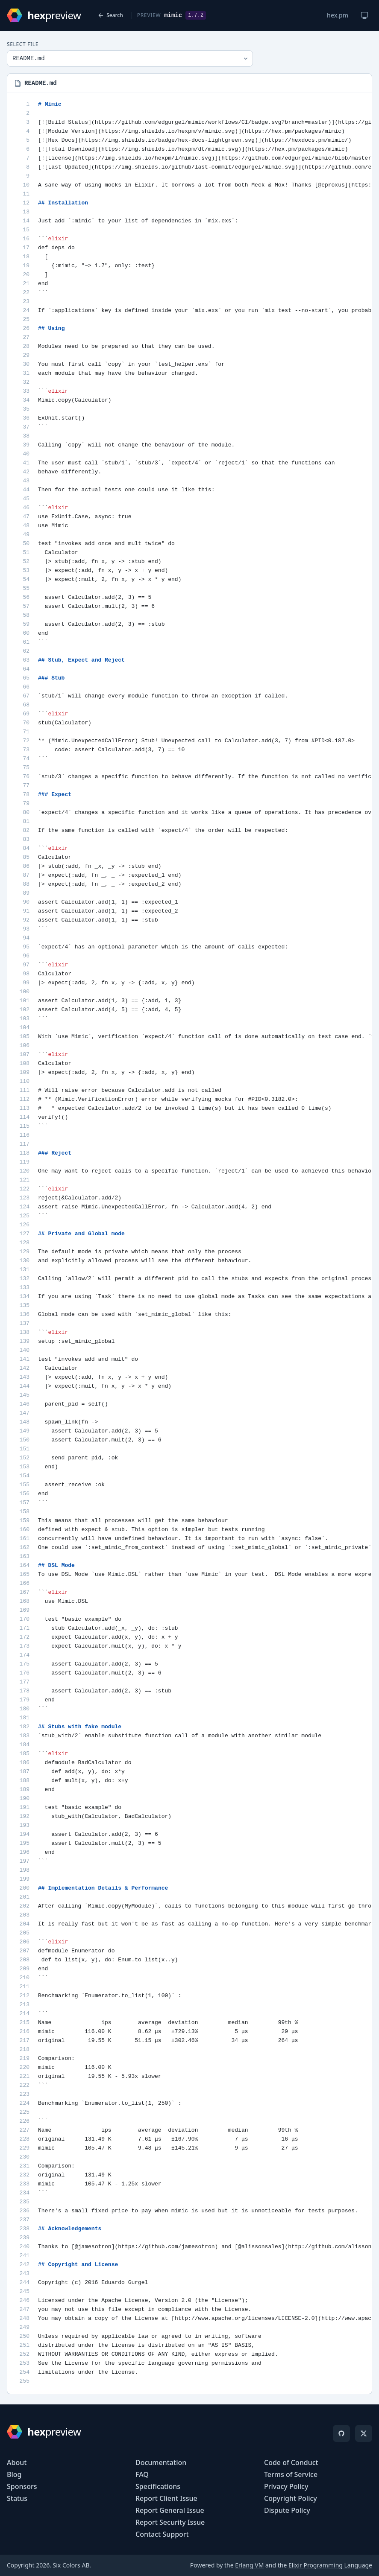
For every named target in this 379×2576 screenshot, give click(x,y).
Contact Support (162, 2534)
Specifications (157, 2486)
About (16, 2462)
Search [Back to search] (110, 15)
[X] (363, 2433)
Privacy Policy (286, 2486)
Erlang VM (249, 2565)
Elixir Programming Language (330, 2565)
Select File (22, 44)
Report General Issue (169, 2510)
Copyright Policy (290, 2498)
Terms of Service (290, 2474)
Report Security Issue (170, 2522)
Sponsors (22, 2486)
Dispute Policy (287, 2510)
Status (17, 2498)
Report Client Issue (166, 2498)
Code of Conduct (291, 2462)
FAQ (142, 2474)
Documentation (160, 2462)
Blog (14, 2474)
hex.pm (337, 15)
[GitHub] (341, 2433)
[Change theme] (364, 15)
